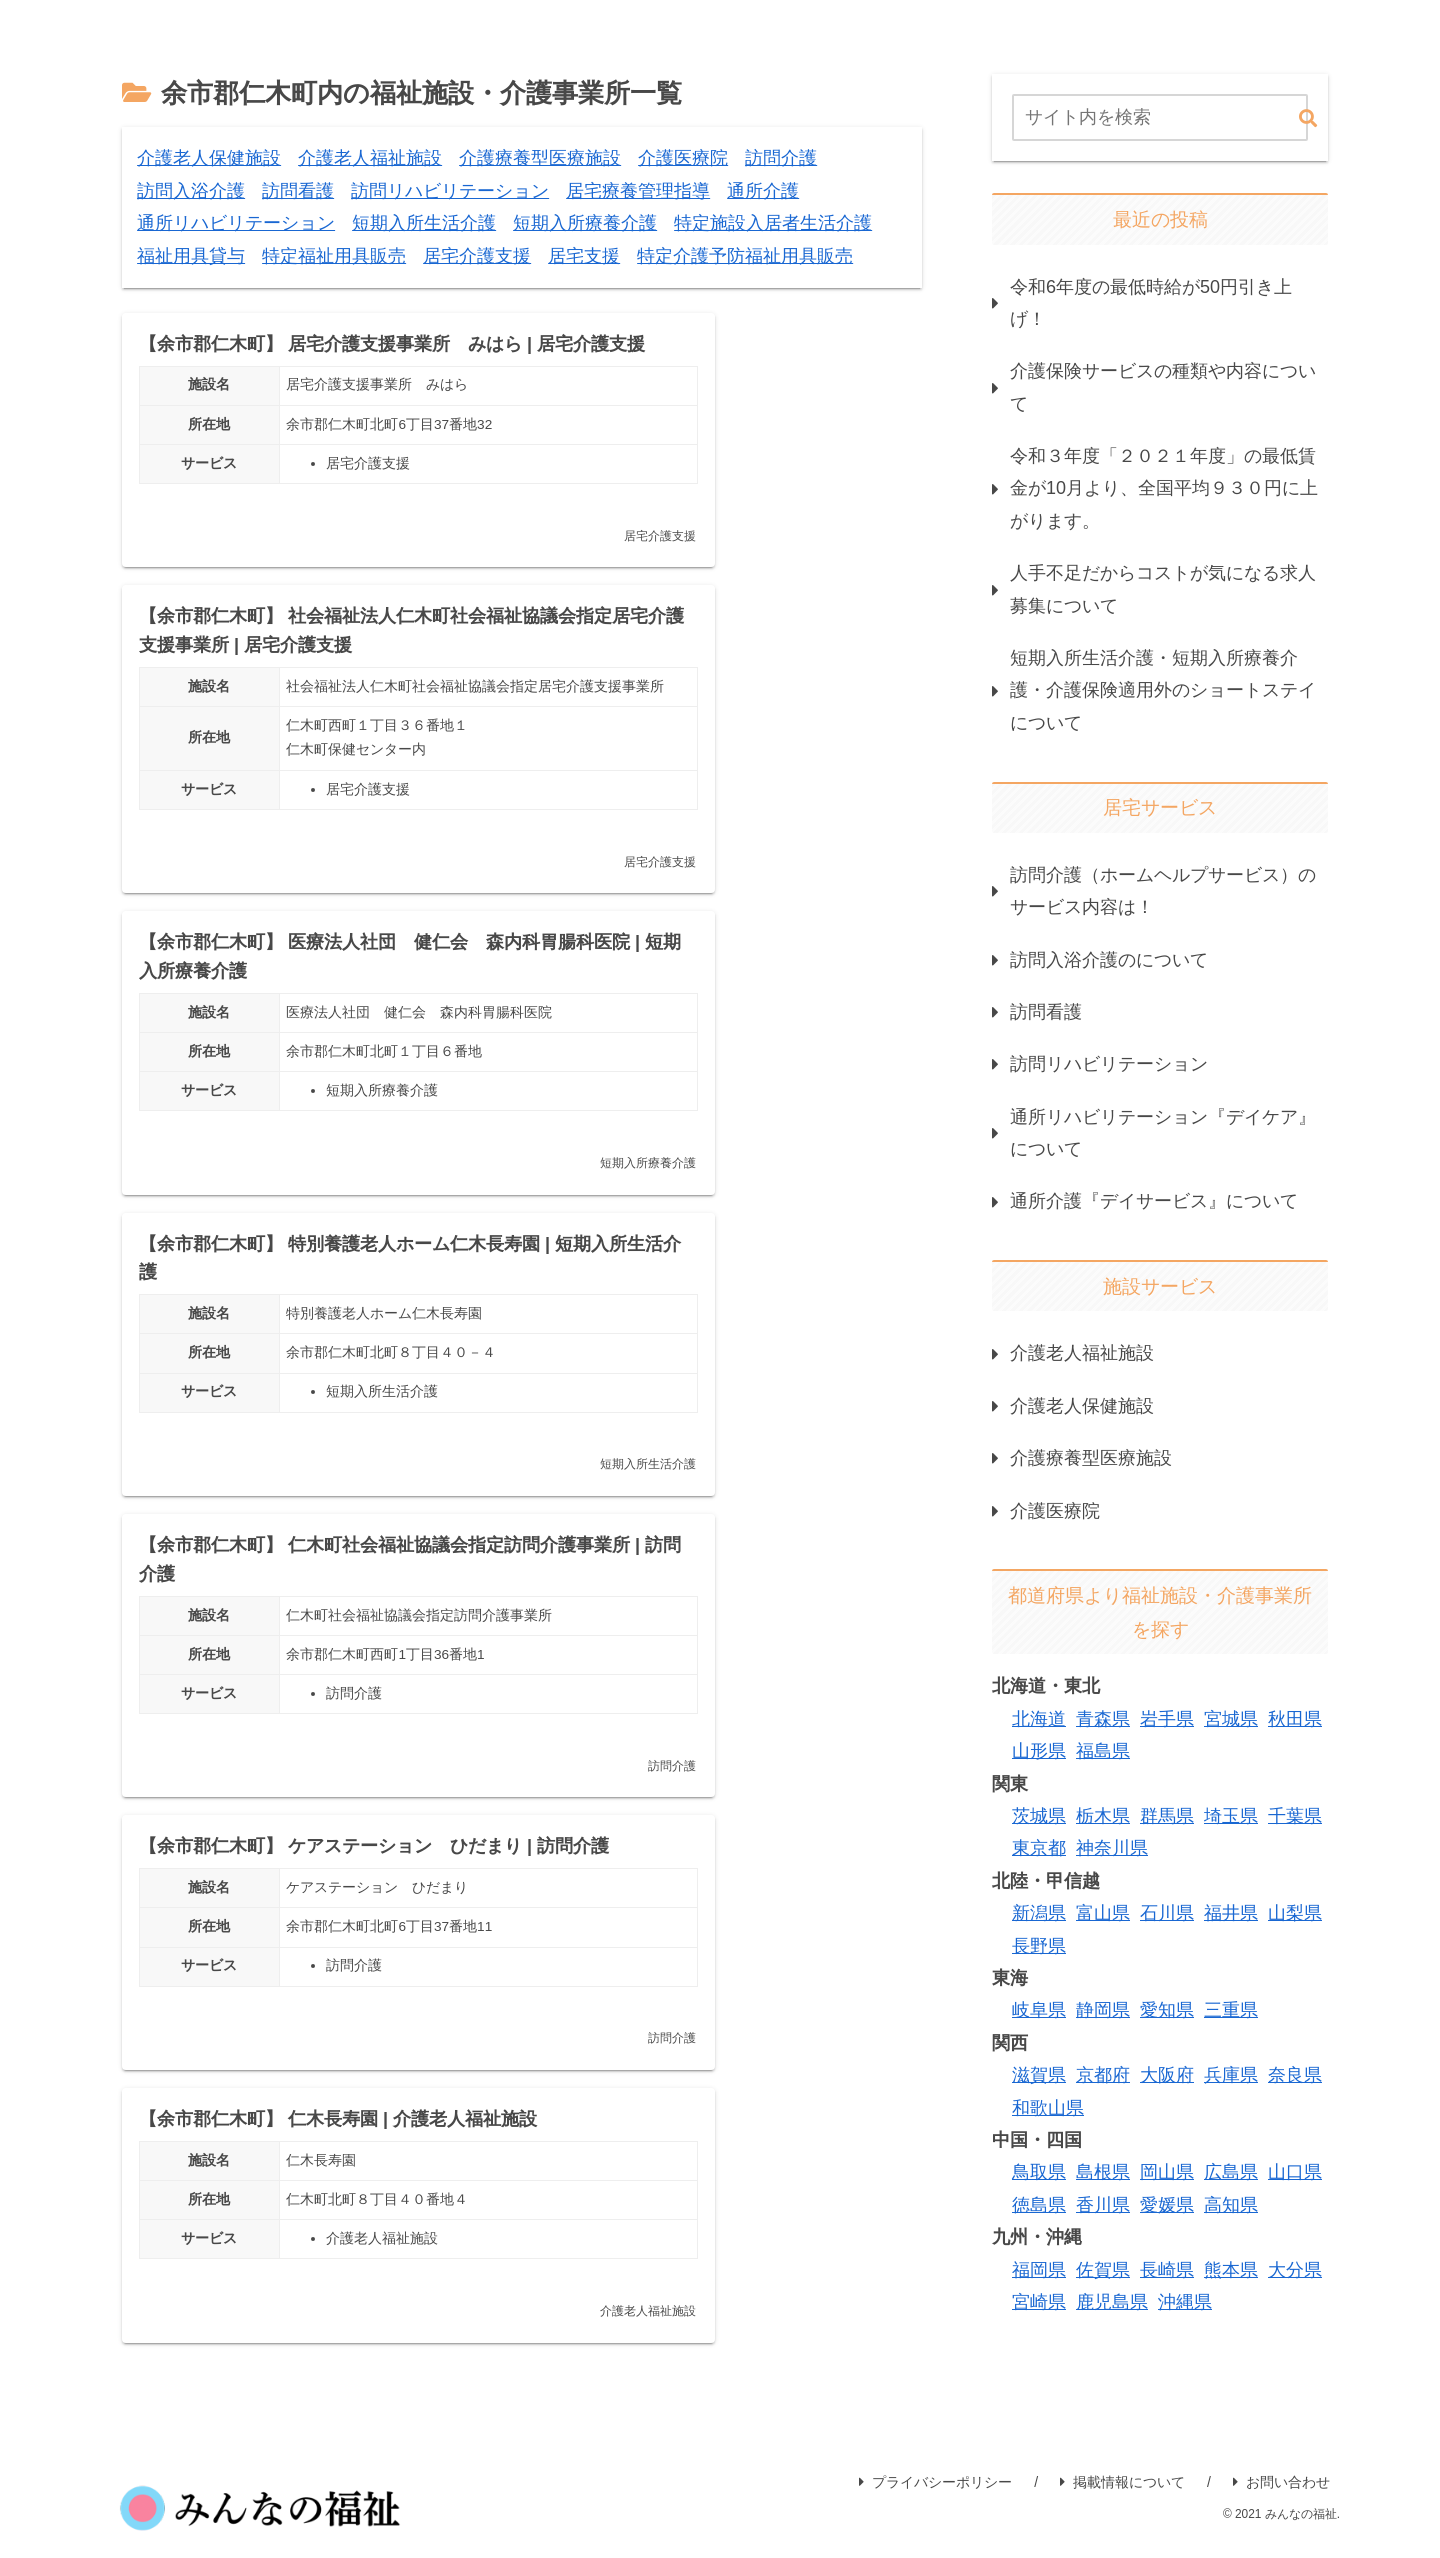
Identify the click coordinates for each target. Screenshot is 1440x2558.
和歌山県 (1048, 2108)
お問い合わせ (1281, 2419)
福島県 (1103, 1751)
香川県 (1103, 2205)
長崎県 (1167, 2270)
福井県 (1231, 1913)
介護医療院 (1055, 1511)
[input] (1160, 117)
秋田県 (1295, 1719)
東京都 (1039, 1848)
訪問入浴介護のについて (1109, 960)
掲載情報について (1122, 2419)
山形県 (1039, 1751)
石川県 (1167, 1913)
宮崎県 (1039, 2302)
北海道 (1039, 1719)
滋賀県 (1039, 2075)
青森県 (1103, 1719)
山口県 (1295, 2172)
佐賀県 (1103, 2270)
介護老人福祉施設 (1082, 1353)
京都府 (1103, 2075)
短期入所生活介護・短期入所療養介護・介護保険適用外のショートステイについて (1163, 690)
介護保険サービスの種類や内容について (1163, 387)
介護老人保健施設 (1082, 1406)
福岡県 (1039, 2270)
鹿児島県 (1112, 2302)
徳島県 (1039, 2205)
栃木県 (1103, 1816)
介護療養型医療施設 (1091, 1458)
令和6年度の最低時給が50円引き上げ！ (1151, 303)
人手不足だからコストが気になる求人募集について (1163, 589)
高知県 (1231, 2205)
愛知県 (1167, 2010)
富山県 (1103, 1913)
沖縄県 (1185, 2302)
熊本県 (1231, 2270)
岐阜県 (1039, 2010)
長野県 (1039, 1946)
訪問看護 (1046, 1012)
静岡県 (1103, 2010)
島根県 (1103, 2172)
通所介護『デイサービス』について (1154, 1201)
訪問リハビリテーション (1109, 1064)
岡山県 (1167, 2172)
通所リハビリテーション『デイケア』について (1163, 1133)
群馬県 (1167, 1816)
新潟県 (1039, 1913)
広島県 (1231, 2172)
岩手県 (1167, 1719)
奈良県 (1295, 2075)
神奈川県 (1112, 1848)
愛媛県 (1167, 2205)
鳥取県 (1039, 2172)
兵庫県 (1231, 2075)
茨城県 (1039, 1816)
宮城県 (1231, 1719)
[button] (1308, 119)
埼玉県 (1231, 1816)
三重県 (1231, 2010)
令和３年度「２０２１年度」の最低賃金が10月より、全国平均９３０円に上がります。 (1164, 488)
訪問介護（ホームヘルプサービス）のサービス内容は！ (1163, 891)
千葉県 (1295, 1816)
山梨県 (1295, 1913)
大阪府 (1167, 2075)
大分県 (1295, 2270)
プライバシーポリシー (935, 2419)
